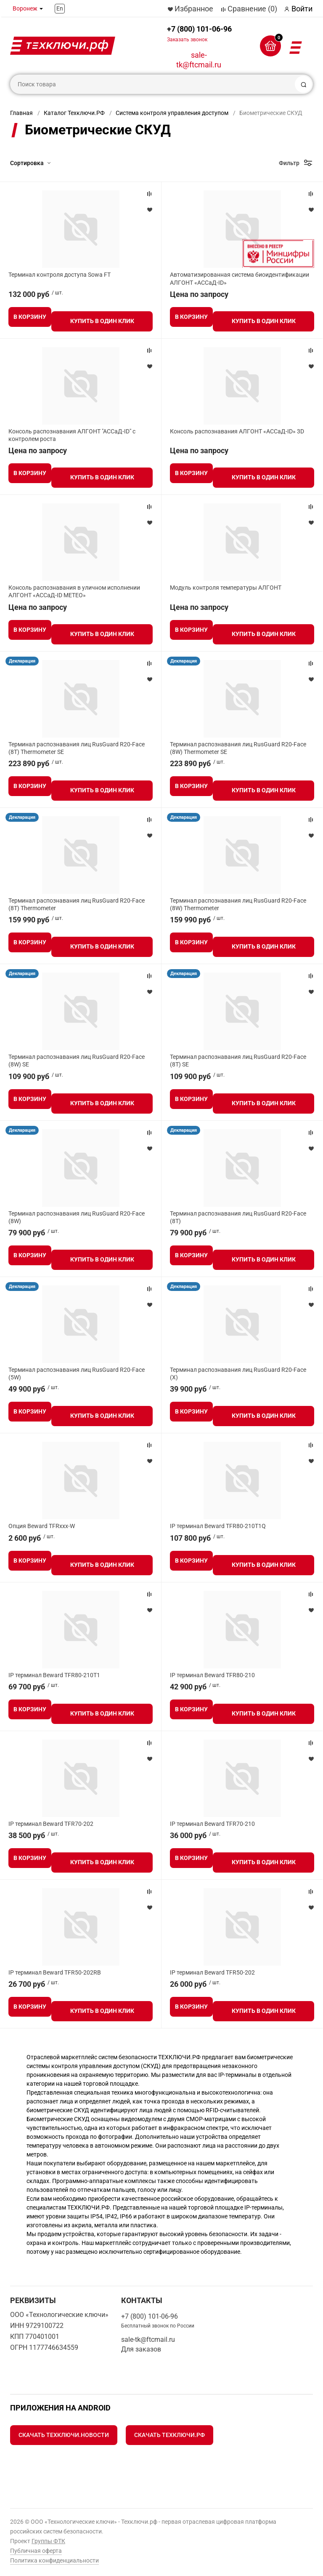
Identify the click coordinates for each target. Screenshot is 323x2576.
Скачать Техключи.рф (169, 2435)
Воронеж (25, 8)
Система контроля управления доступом (172, 113)
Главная (21, 113)
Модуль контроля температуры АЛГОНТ (225, 587)
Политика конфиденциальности (54, 2560)
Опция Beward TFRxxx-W (41, 1526)
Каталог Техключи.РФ (74, 113)
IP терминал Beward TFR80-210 (212, 1675)
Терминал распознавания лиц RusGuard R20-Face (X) (238, 1373)
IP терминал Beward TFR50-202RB (54, 1972)
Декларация (22, 661)
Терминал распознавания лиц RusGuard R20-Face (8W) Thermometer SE (238, 748)
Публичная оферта (36, 2550)
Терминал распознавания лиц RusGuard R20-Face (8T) (238, 1217)
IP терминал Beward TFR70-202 (50, 1823)
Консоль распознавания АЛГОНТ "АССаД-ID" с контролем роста (71, 435)
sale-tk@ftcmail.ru (198, 60)
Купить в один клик (102, 321)
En (59, 8)
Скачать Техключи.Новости (64, 2435)
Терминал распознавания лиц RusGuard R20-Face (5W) (76, 1373)
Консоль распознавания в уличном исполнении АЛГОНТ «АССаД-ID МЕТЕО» (74, 591)
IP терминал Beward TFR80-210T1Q (218, 1526)
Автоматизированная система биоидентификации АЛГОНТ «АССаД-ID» (239, 278)
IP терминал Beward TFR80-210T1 (54, 1675)
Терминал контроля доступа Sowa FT (59, 274)
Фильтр (289, 163)
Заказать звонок (187, 40)
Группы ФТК (48, 2541)
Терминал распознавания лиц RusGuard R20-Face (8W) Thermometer (238, 904)
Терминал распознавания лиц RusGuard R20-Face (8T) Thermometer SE (76, 748)
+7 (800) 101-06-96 (199, 33)
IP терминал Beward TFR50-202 (212, 1972)
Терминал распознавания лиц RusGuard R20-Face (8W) (76, 1217)
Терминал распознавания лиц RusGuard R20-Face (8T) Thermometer (76, 904)
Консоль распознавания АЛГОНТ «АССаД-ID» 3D (237, 431)
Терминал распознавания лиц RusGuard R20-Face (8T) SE (238, 1060)
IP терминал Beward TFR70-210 (212, 1823)
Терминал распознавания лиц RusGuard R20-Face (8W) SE (76, 1060)
